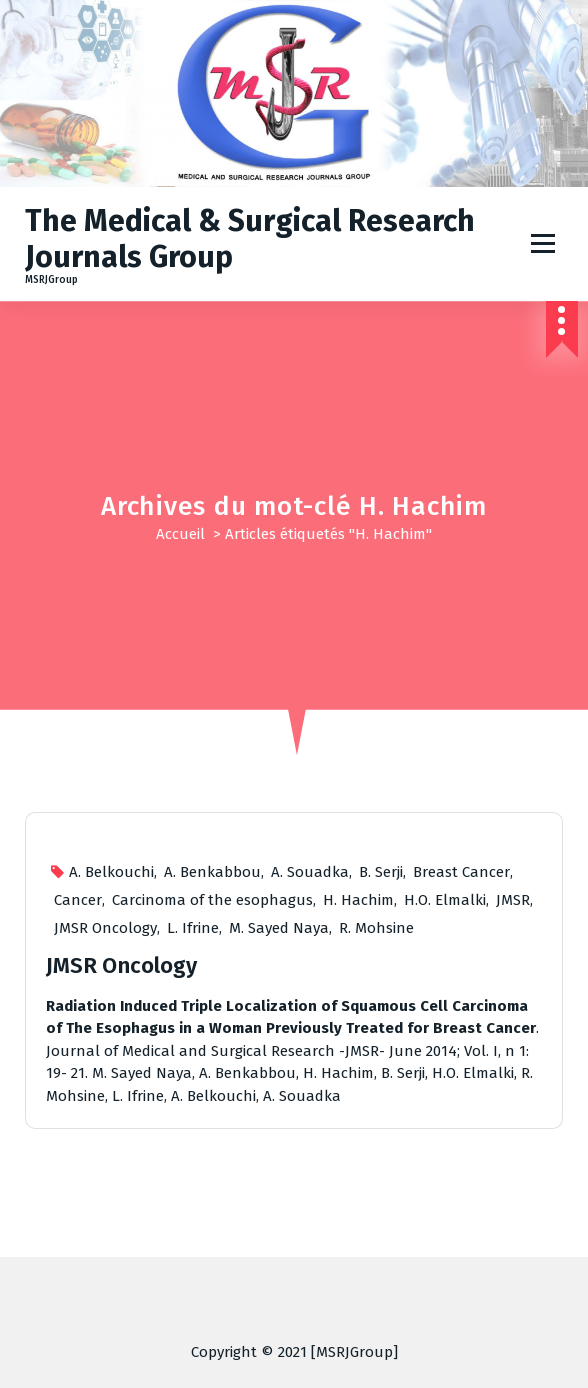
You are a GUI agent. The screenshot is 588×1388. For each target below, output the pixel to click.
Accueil (180, 534)
